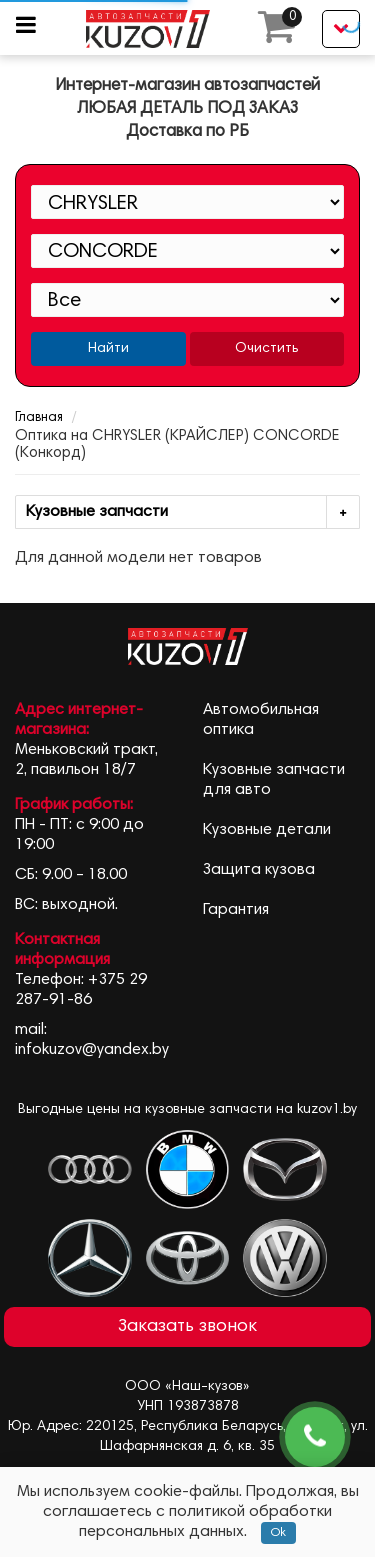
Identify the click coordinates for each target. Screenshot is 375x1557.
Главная (39, 418)
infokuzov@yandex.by (92, 1050)
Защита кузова (259, 870)
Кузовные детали (267, 830)
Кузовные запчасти (192, 512)
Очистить (266, 349)
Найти (108, 349)
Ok (278, 1533)
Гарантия (236, 910)
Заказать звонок (187, 1327)
